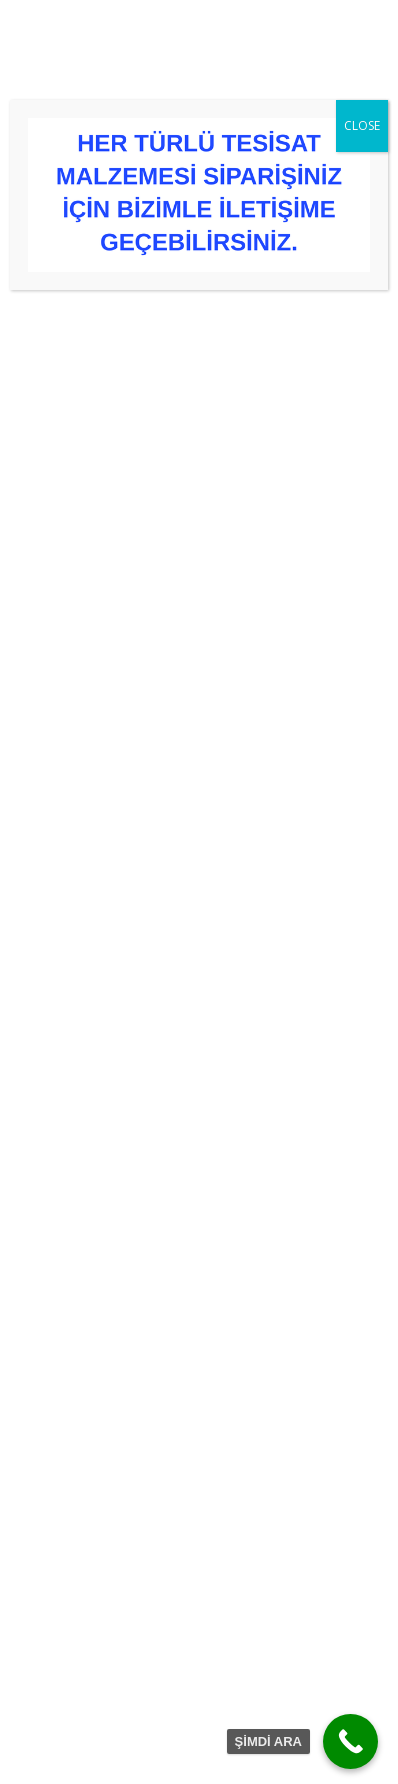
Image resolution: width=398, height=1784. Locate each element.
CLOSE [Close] (362, 125)
